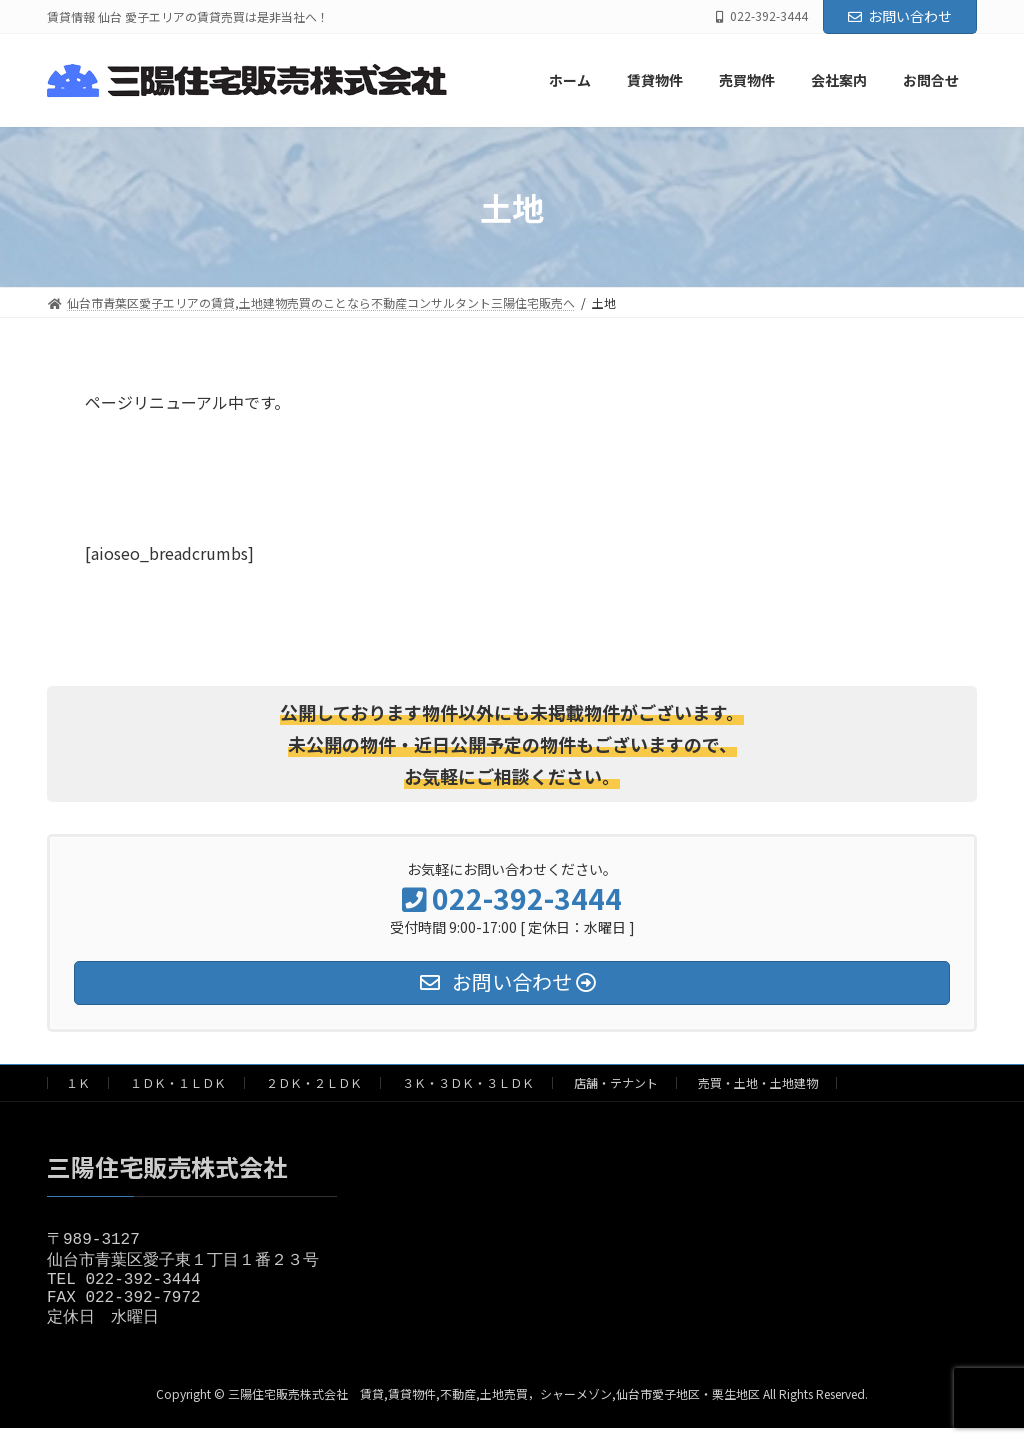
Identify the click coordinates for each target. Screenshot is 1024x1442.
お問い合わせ (900, 16)
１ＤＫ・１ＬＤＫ (178, 1082)
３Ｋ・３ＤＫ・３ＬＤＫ (468, 1082)
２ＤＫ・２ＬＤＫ (314, 1082)
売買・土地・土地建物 (758, 1082)
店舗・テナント (616, 1082)
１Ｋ (78, 1082)
